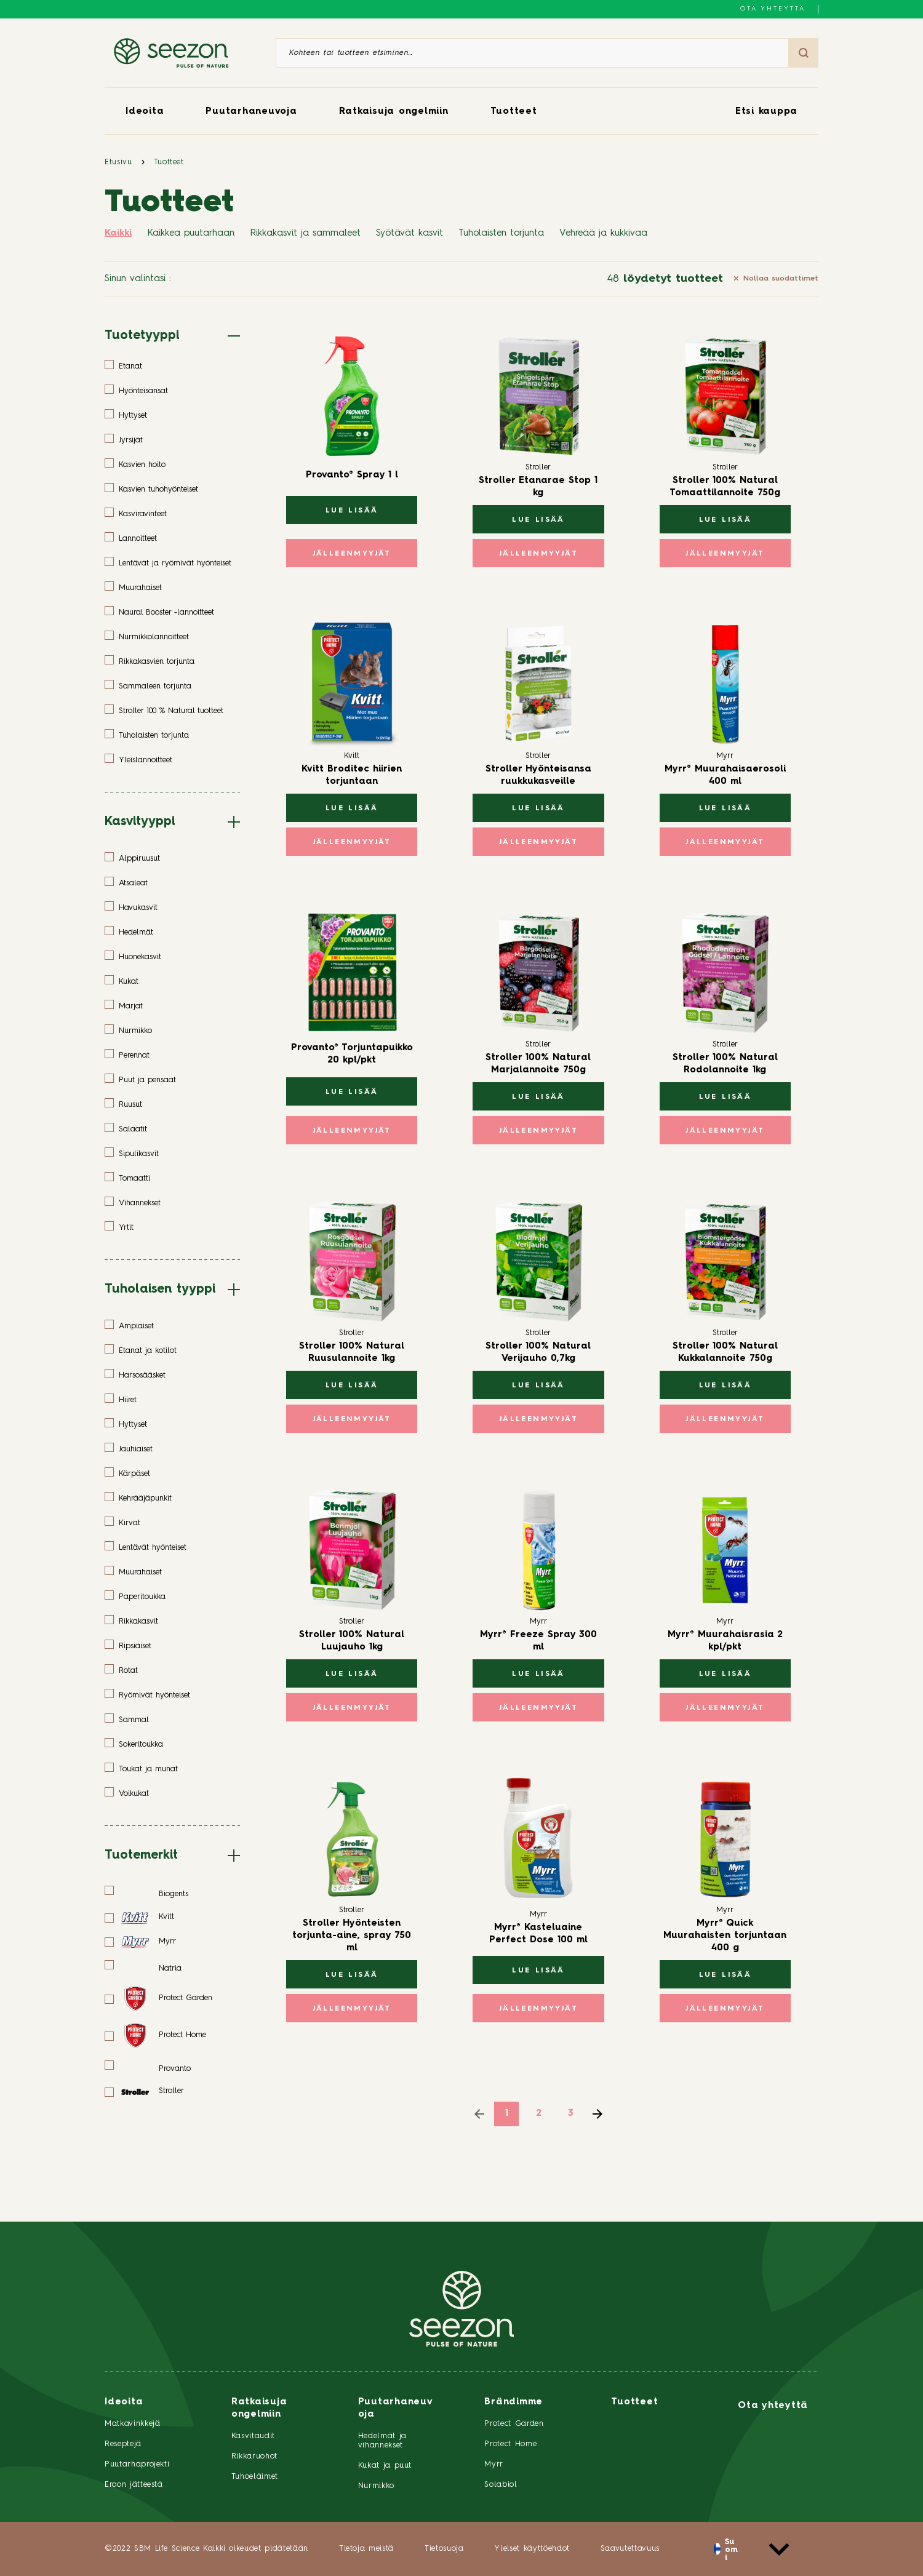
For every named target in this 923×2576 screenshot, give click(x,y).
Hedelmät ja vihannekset (382, 2440)
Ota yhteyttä (772, 9)
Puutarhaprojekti (137, 2464)
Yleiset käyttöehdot (531, 2549)
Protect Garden (513, 2424)
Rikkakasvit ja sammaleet (305, 233)
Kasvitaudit (253, 2436)
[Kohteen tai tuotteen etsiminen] (532, 53)
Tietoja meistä (366, 2549)
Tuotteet (513, 111)
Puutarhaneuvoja (251, 111)
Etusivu (118, 162)
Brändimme (513, 2402)
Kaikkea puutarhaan (190, 233)
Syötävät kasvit (409, 233)
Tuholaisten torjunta (501, 233)
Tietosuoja (444, 2549)
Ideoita (145, 111)
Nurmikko (376, 2486)
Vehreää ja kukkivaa (603, 233)
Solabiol (500, 2485)
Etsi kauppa (766, 111)
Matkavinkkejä (132, 2424)
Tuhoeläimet (254, 2477)
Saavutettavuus (630, 2549)
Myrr (493, 2464)
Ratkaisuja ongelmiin (394, 111)
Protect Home (510, 2444)
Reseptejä (123, 2444)
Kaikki (118, 233)
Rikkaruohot (254, 2456)
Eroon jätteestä (134, 2485)
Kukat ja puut (385, 2466)
